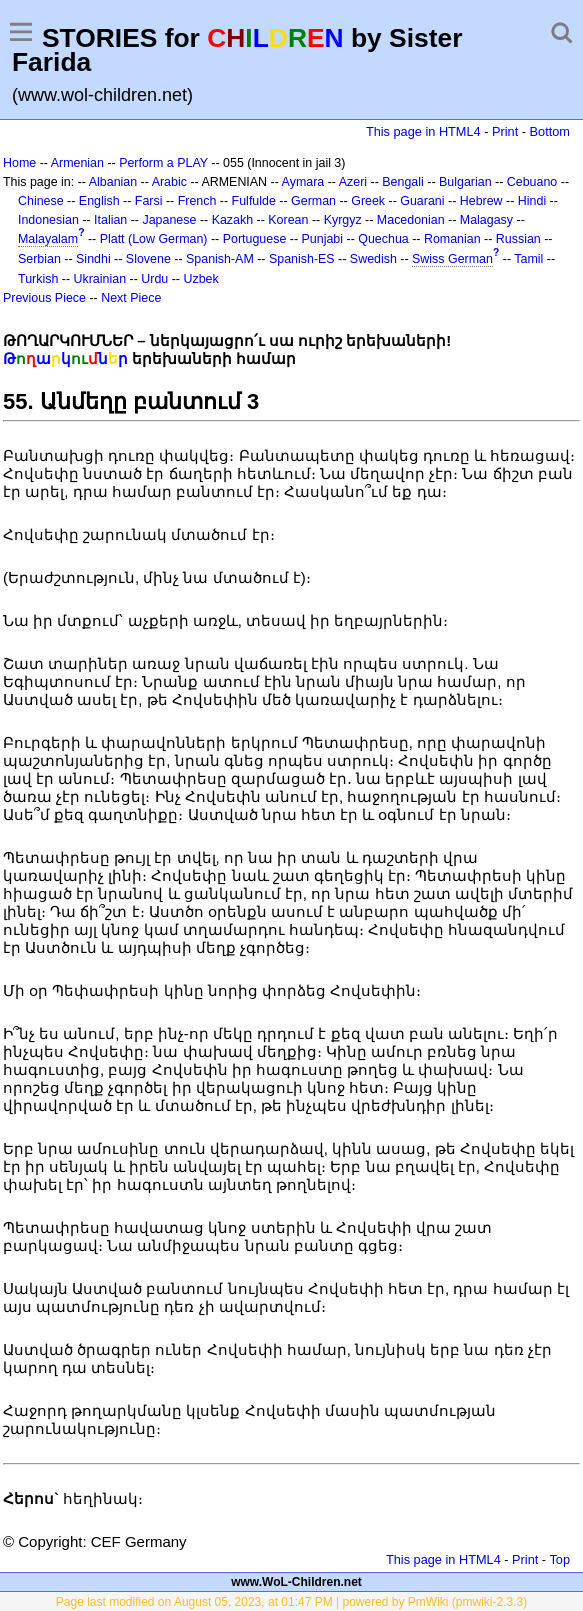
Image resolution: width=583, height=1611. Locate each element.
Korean (288, 220)
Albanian (113, 182)
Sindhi (93, 259)
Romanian (452, 239)
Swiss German (452, 259)
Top (559, 1559)
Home (19, 163)
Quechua (383, 239)
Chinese (41, 201)
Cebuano (532, 182)
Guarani (422, 201)
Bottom (550, 131)
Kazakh (233, 220)
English (99, 201)
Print (505, 131)
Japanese (169, 220)
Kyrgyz (343, 220)
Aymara (303, 182)
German (313, 201)
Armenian (77, 163)
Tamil (528, 259)
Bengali (403, 182)
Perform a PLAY (163, 163)
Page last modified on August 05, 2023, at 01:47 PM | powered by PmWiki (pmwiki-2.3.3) (291, 1602)
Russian (518, 239)
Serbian (39, 259)
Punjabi (323, 239)
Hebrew (481, 201)
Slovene (148, 259)
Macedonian (411, 220)
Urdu (154, 279)
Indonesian (48, 220)
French (197, 201)
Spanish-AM (220, 259)
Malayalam (48, 239)
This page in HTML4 (423, 131)
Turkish (38, 279)
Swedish (373, 259)
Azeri (353, 182)
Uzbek (200, 279)
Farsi (149, 201)
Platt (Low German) (154, 239)
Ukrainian (100, 279)
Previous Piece (44, 298)
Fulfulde (254, 201)
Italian (110, 220)
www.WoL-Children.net (296, 1582)
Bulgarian (465, 182)
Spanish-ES (302, 259)
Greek (368, 201)
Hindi (532, 201)
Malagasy (486, 220)
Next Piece (131, 298)
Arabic (169, 182)
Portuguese (255, 239)
